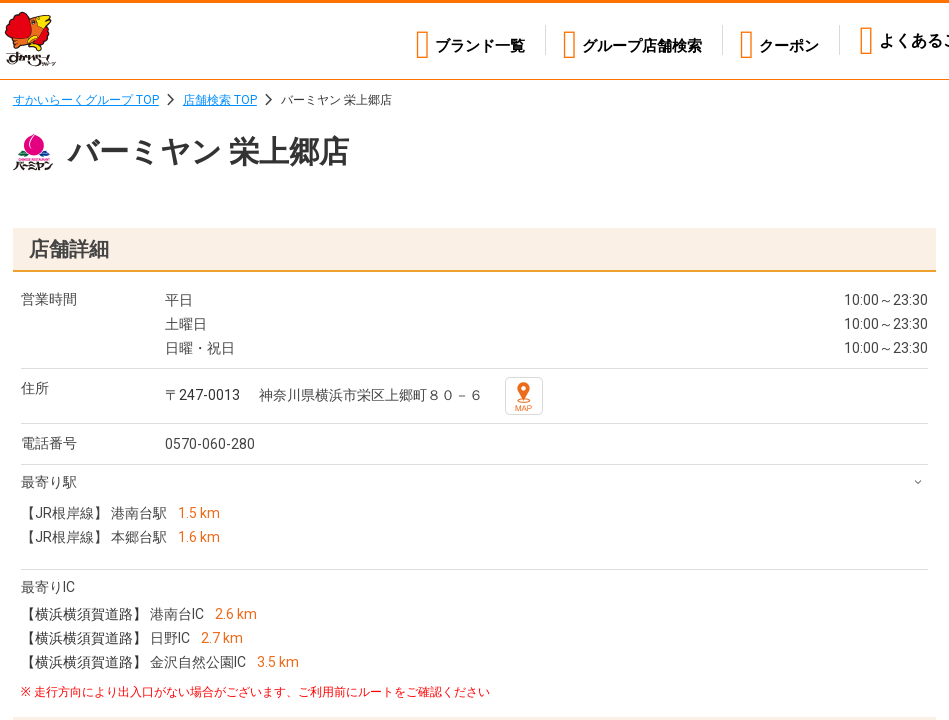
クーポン (787, 40)
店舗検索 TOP (220, 100)
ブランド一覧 (460, 40)
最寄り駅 (49, 482)
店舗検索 (632, 40)
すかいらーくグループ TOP (86, 100)
